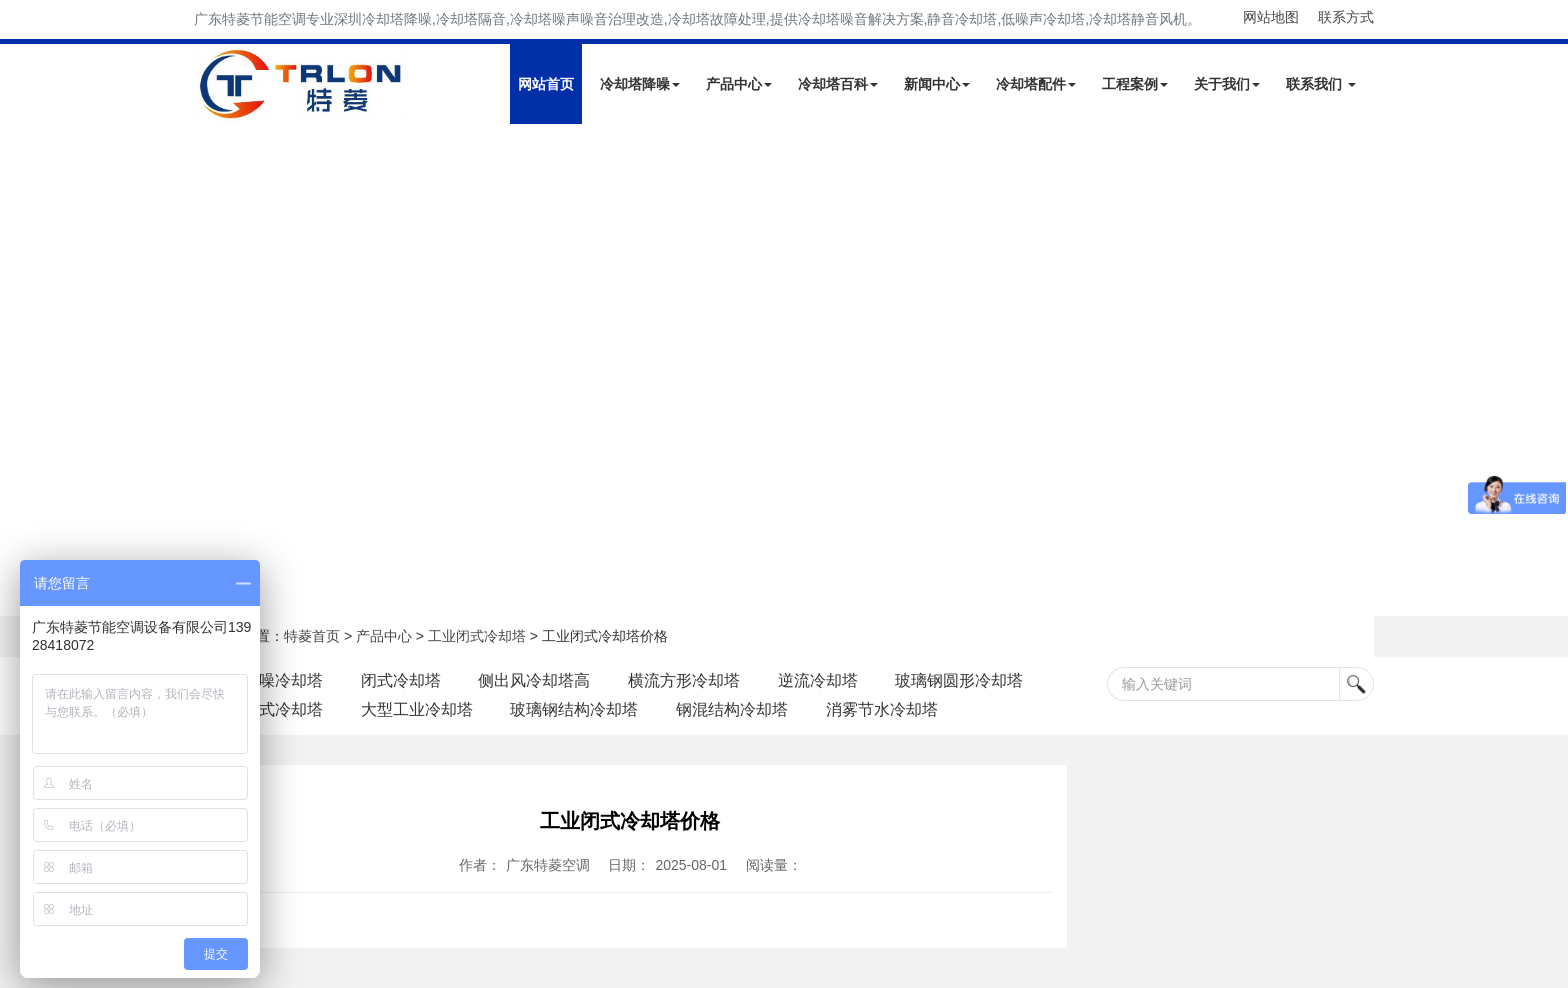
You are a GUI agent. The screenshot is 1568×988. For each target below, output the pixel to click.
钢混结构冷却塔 (733, 709)
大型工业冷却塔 (417, 709)
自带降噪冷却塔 (267, 680)
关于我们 (1227, 84)
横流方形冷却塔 (685, 680)
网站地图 (1271, 17)
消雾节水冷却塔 (883, 709)
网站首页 (546, 84)
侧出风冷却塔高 (535, 680)
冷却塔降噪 (640, 84)
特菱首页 (312, 636)
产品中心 (739, 84)
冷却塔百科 (838, 84)
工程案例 (1135, 84)
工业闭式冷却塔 (477, 636)
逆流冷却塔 (819, 680)
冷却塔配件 (1036, 84)
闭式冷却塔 (401, 680)
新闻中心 (937, 84)
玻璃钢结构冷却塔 (575, 709)
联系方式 (1346, 17)
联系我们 (1321, 84)
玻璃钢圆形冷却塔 (960, 680)
